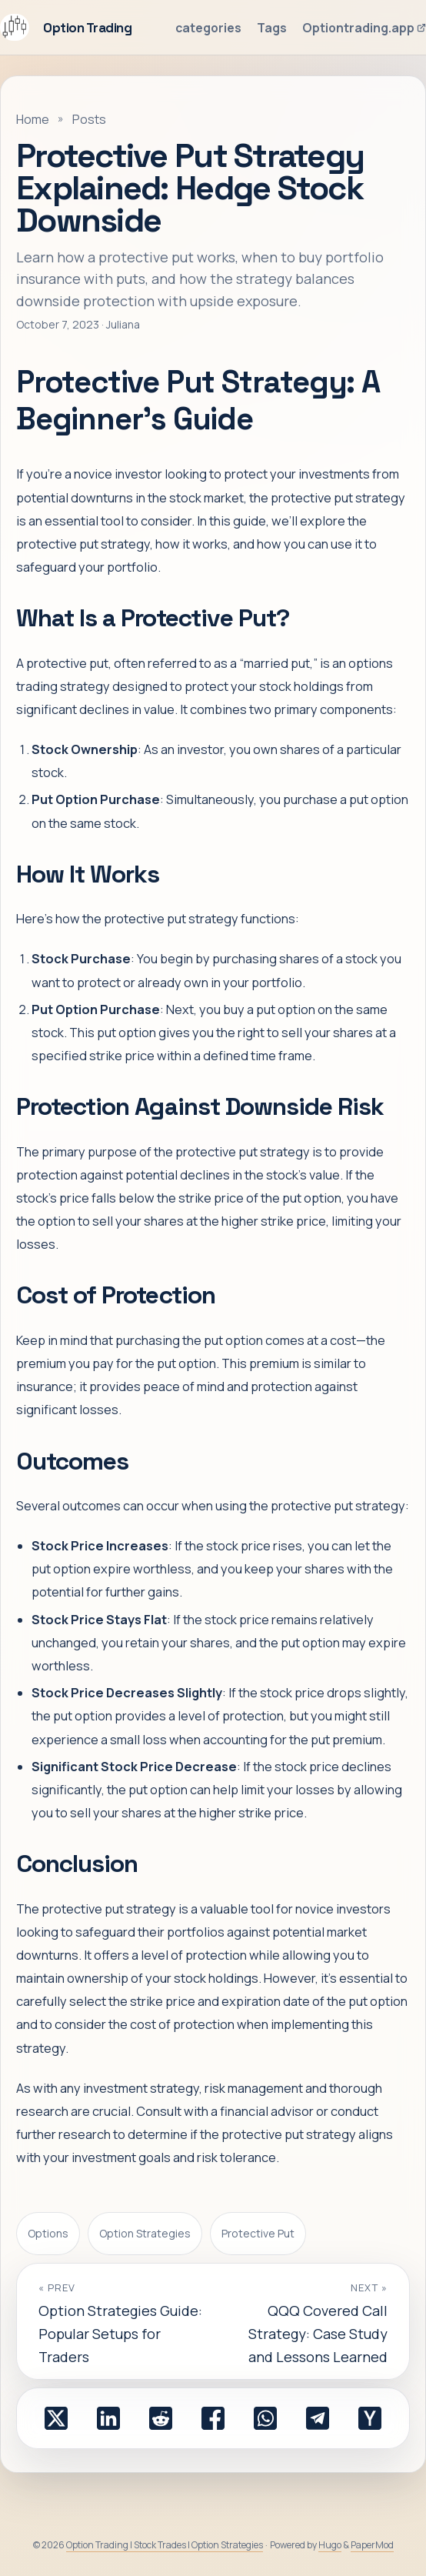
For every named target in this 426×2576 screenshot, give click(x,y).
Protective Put (258, 2233)
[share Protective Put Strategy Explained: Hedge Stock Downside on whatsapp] (265, 2418)
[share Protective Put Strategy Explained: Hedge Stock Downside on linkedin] (108, 2418)
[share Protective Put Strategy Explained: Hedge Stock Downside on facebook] (213, 2418)
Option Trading (65, 27)
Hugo (329, 2544)
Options (48, 2233)
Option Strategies (145, 2233)
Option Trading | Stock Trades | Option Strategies (164, 2544)
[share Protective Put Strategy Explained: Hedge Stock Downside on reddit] (160, 2418)
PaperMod (372, 2544)
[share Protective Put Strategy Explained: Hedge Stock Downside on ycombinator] (370, 2418)
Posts (89, 119)
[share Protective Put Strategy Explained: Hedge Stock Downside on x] (56, 2418)
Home (32, 119)
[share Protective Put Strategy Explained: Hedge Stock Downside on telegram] (317, 2418)
